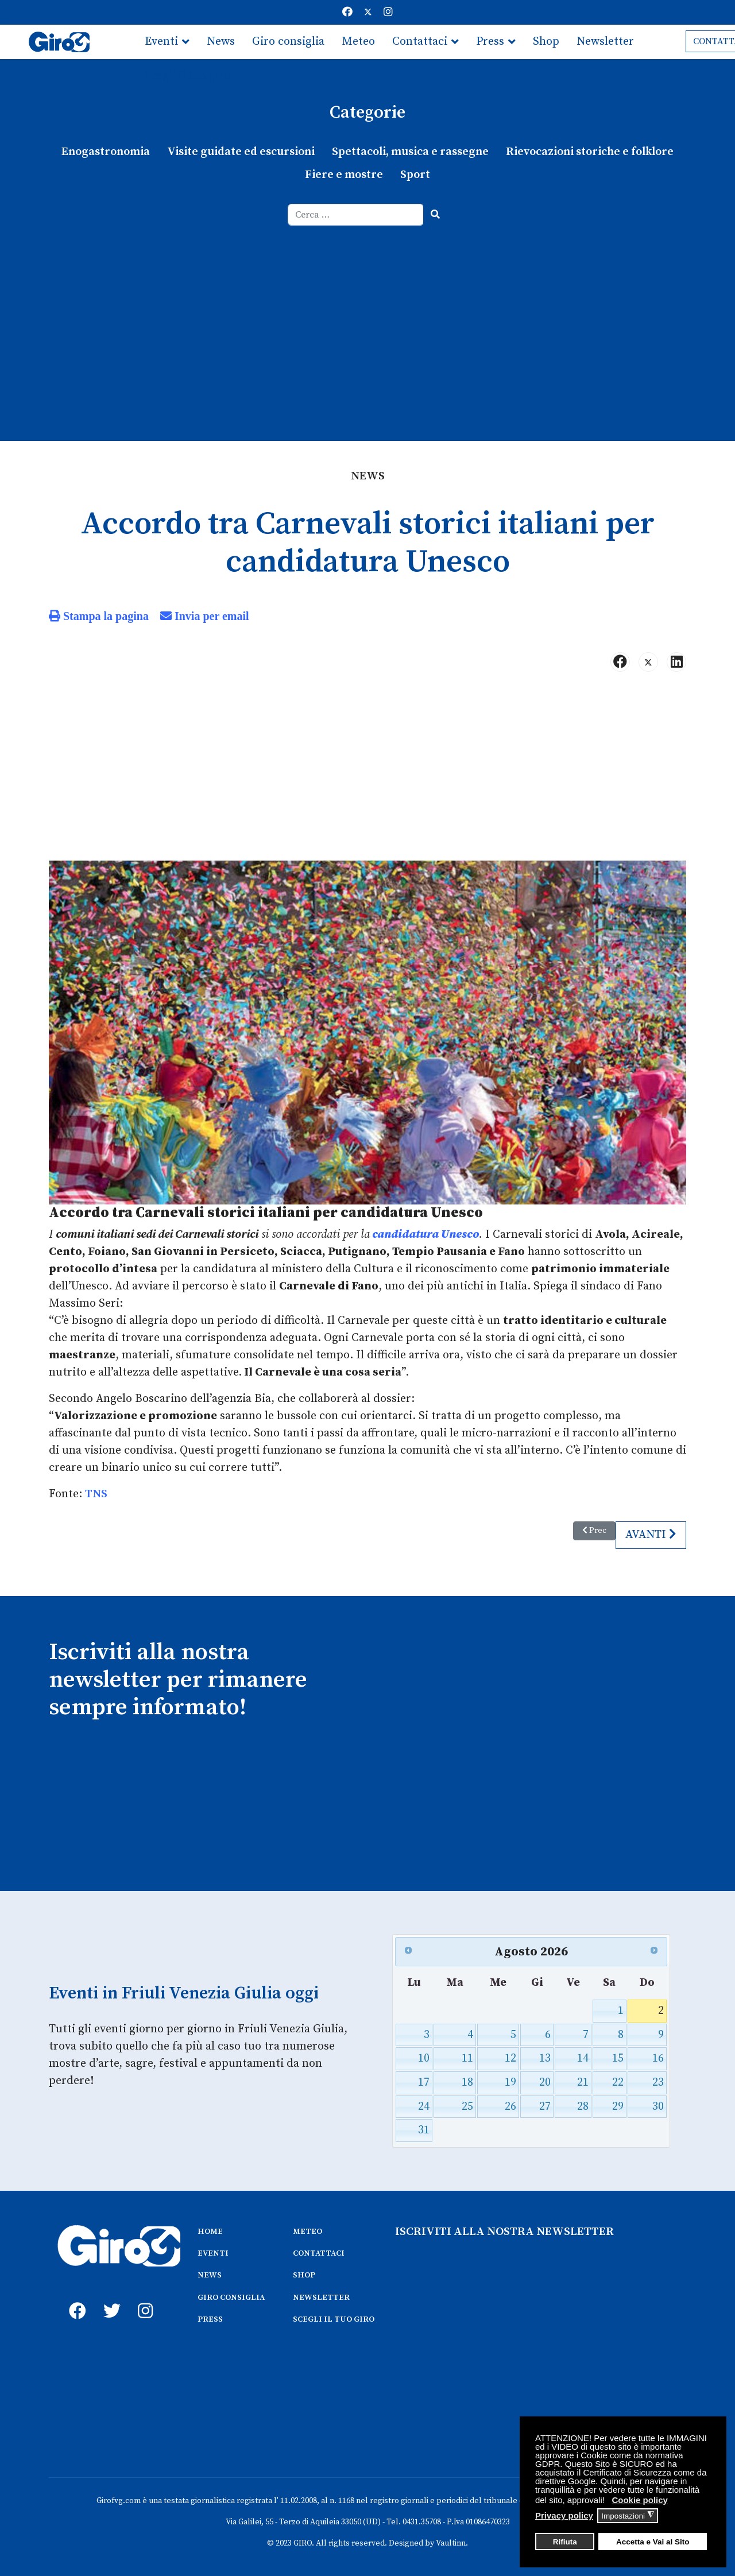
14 (583, 2058)
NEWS (210, 2275)
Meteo (358, 41)
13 (545, 2058)
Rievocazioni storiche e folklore (590, 152)
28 (583, 2106)
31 (424, 2130)
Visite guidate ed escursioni (241, 152)
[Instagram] (388, 12)
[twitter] (109, 2298)
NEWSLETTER (321, 2297)
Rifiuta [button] (565, 2542)
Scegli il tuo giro (187, 76)
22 (618, 2082)
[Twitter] (368, 12)
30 (658, 2106)
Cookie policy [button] (640, 2500)
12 (510, 2058)
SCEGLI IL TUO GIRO (333, 2319)
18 (467, 2082)
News (221, 41)
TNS (96, 1494)
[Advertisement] (367, 311)
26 (510, 2106)
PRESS (210, 2319)
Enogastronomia (105, 152)
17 (424, 2082)
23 (658, 2082)
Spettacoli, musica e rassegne (410, 152)
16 (658, 2058)
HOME (210, 2231)
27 (545, 2106)
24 (424, 2106)
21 (583, 2082)
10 (424, 2058)
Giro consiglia (288, 41)
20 (545, 2082)
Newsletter (605, 41)
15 (618, 2058)
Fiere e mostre (344, 175)
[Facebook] (347, 12)
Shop (546, 41)
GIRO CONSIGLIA (231, 2297)
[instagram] (143, 2298)
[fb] (74, 2298)
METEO (307, 2231)
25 (467, 2106)
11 (467, 2058)
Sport (415, 175)
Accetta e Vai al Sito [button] (653, 2542)
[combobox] (356, 215)
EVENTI (213, 2253)
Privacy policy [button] (564, 2515)
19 (510, 2082)
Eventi (161, 41)
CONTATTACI (319, 2253)
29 (618, 2106)
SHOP (304, 2275)
